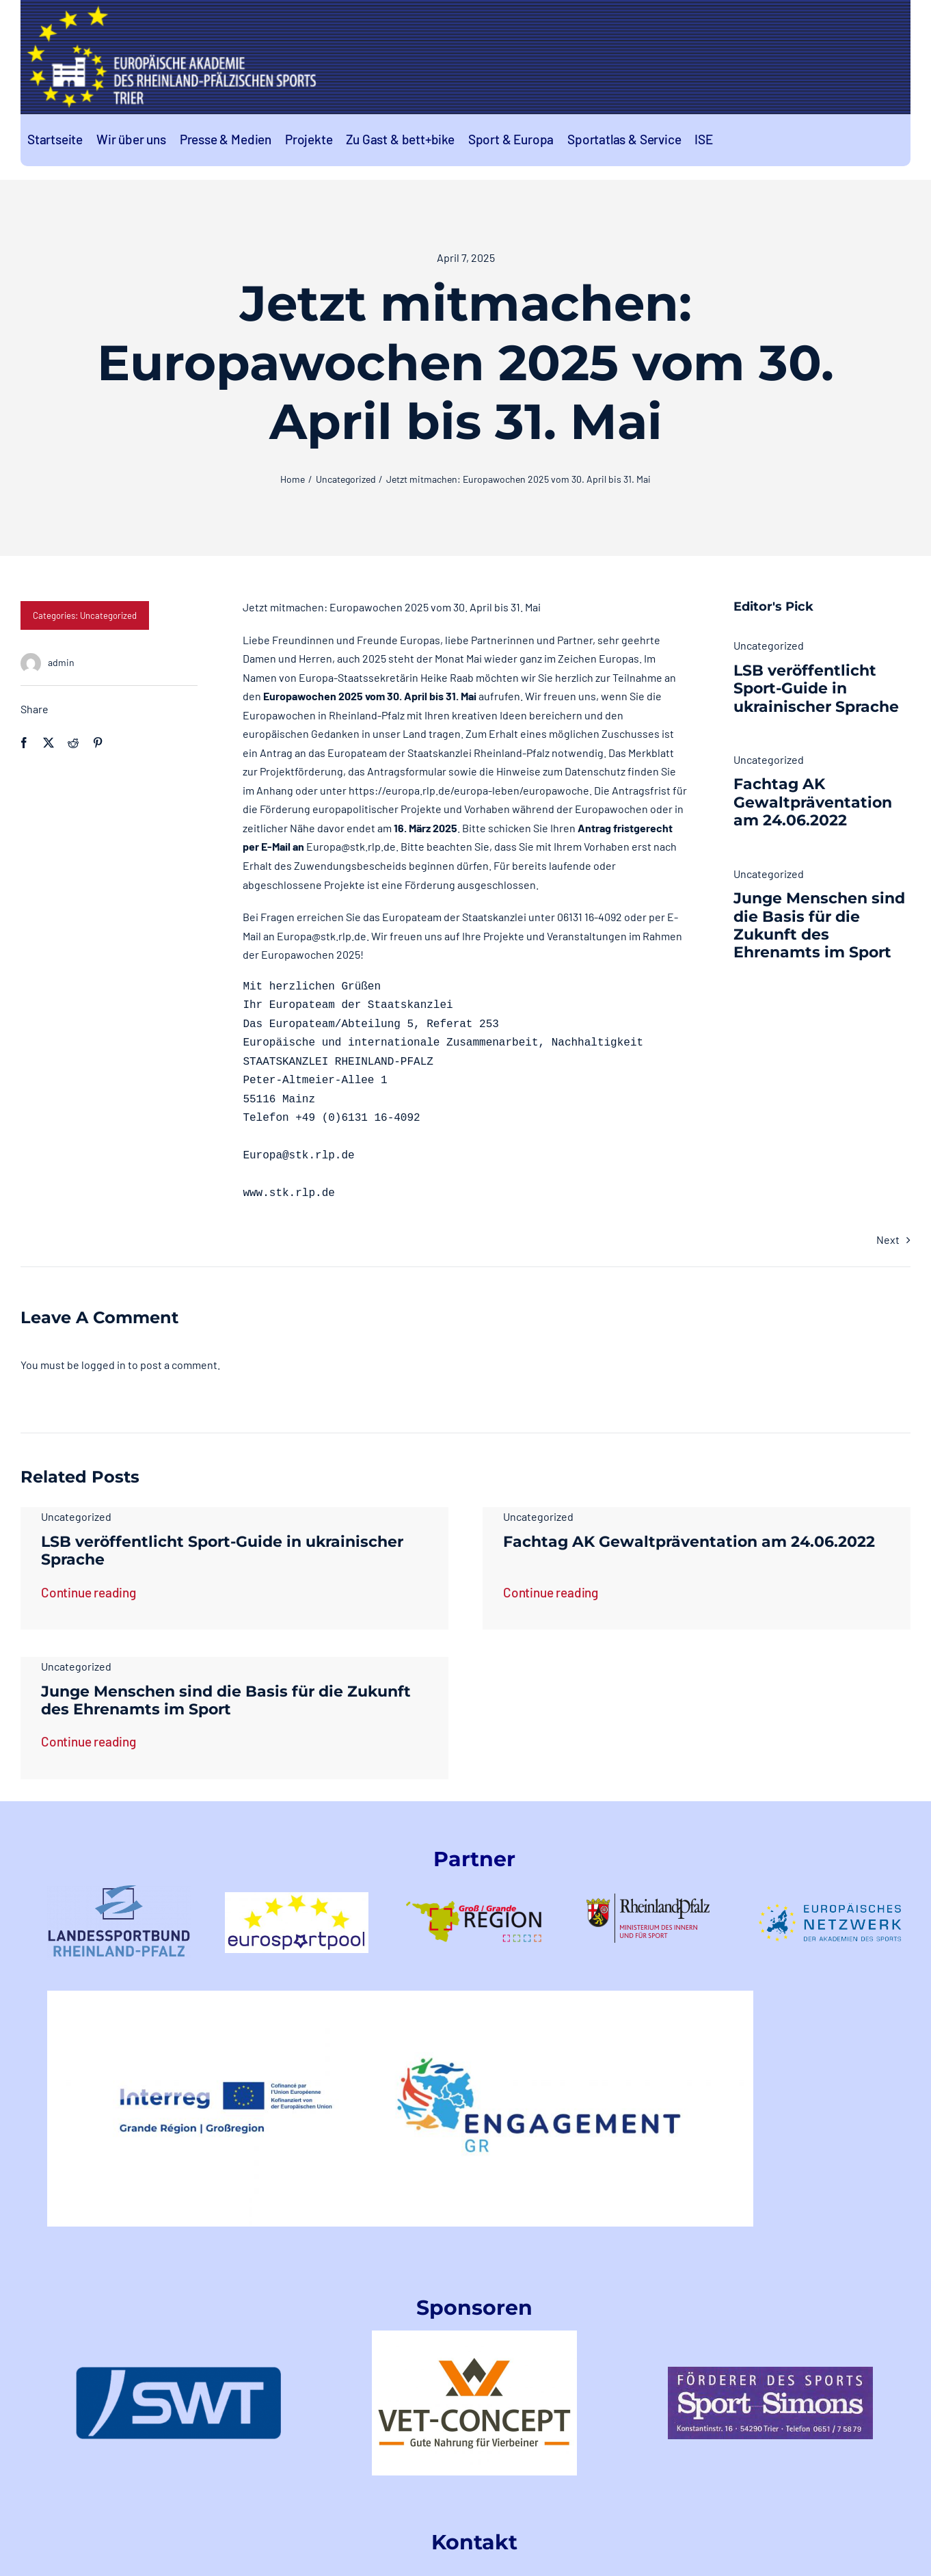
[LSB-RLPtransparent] (119, 1890)
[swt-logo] (178, 2371)
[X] (48, 742)
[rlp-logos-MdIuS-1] (652, 1898)
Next (888, 1239)
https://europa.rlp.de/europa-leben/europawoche (469, 790)
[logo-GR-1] (474, 1887)
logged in (103, 1364)
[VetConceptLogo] (474, 2335)
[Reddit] (73, 742)
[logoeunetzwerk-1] (830, 1908)
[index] (770, 2371)
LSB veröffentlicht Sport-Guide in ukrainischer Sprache (816, 688)
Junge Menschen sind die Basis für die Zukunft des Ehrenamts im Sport (819, 925)
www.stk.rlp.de (288, 1193)
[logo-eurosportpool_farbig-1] (296, 1897)
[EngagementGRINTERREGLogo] (400, 1995)
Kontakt (474, 2542)
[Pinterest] (97, 742)
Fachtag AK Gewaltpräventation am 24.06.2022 (812, 802)
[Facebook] (24, 742)
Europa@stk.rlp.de (351, 846)
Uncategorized (108, 615)
